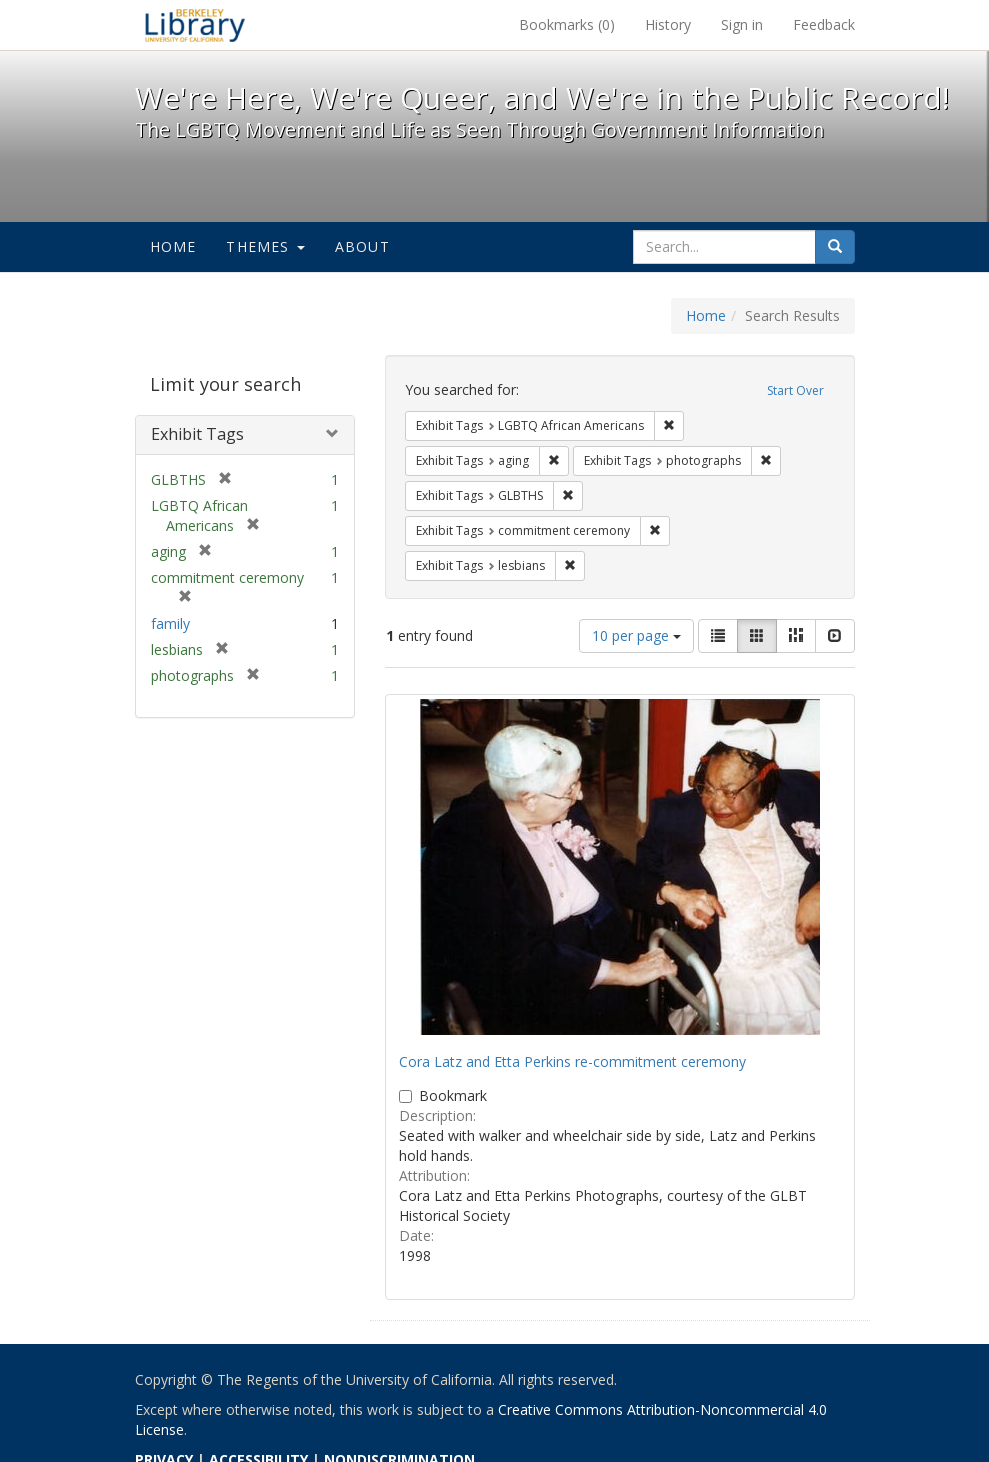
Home (173, 246)
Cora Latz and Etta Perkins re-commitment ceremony (572, 1061)
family (170, 623)
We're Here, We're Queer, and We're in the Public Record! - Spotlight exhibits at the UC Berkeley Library (195, 25)
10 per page (636, 635)
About (362, 246)
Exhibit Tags (197, 434)
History (668, 24)
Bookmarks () (567, 24)
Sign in (742, 24)
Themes (265, 246)
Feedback (824, 24)
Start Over (795, 390)
